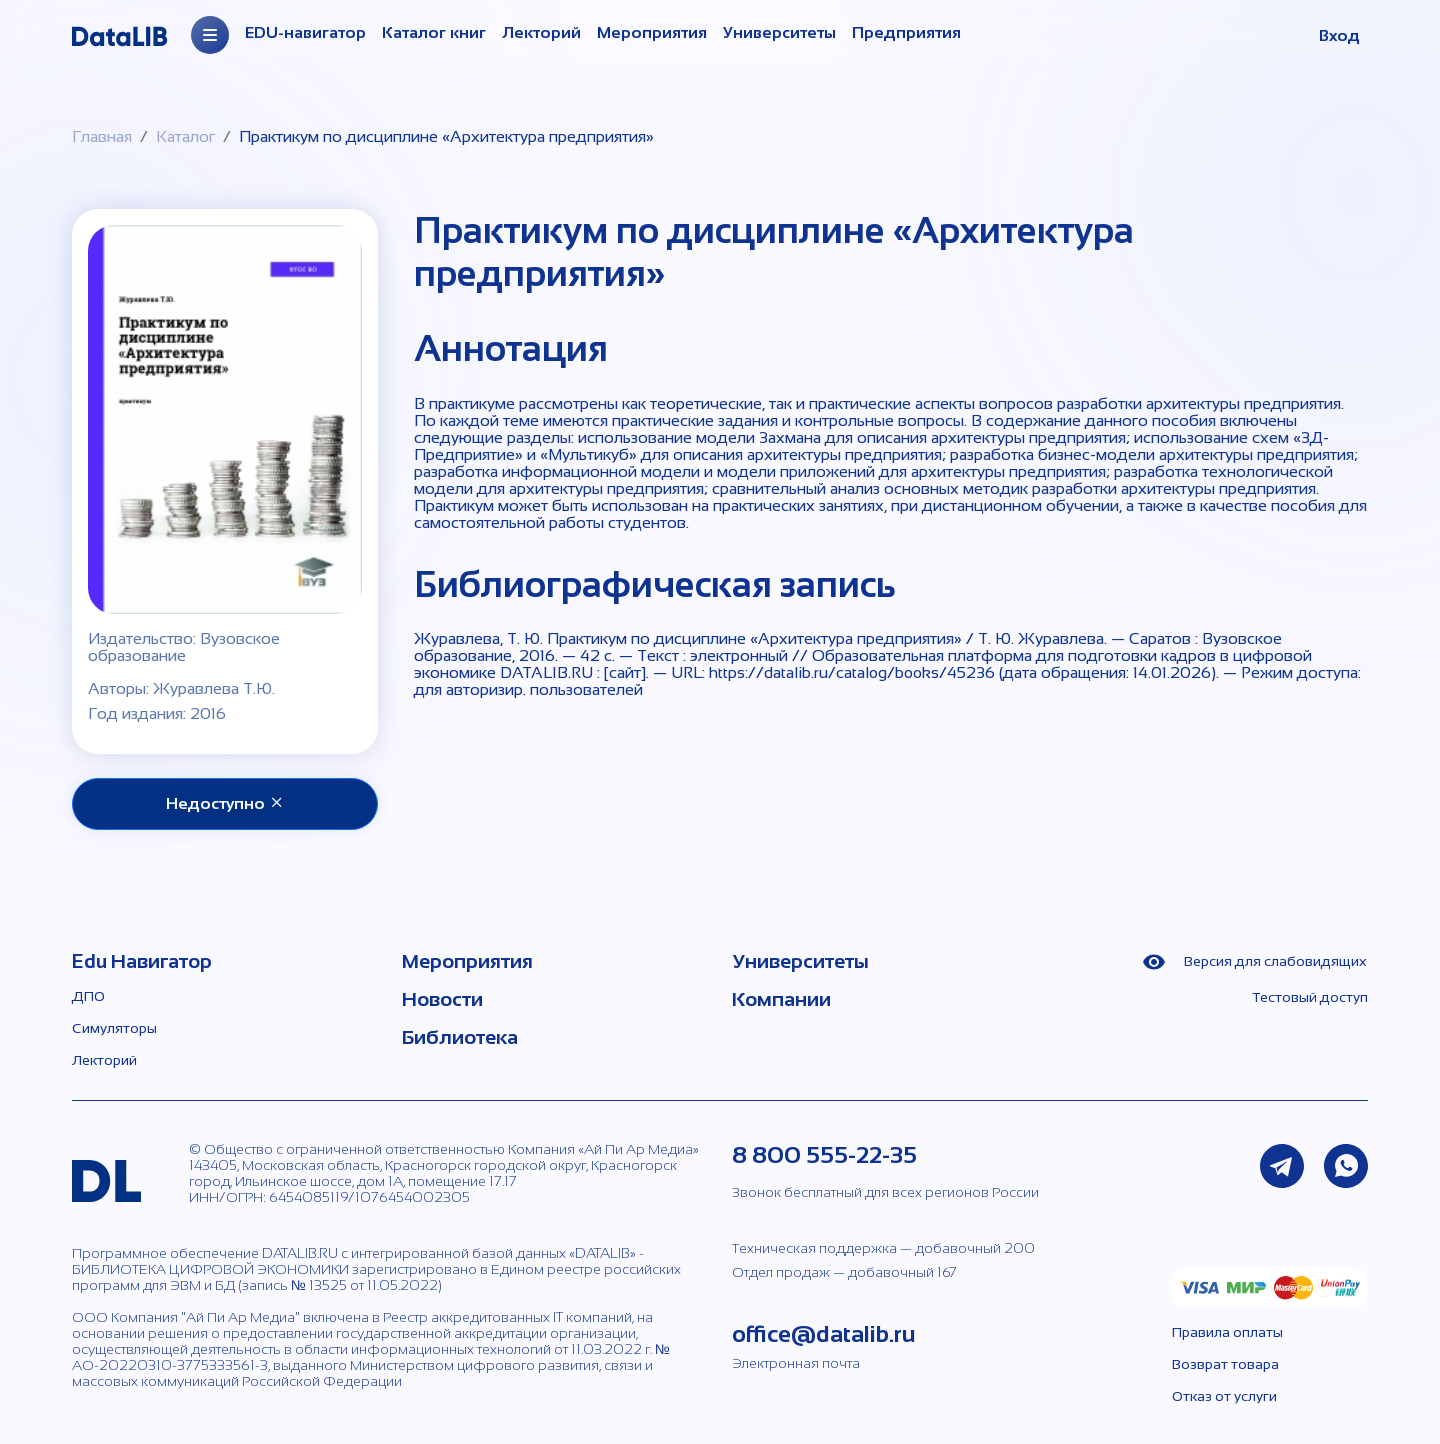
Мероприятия (652, 32)
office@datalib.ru (824, 1333)
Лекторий (541, 32)
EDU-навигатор (305, 32)
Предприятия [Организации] (906, 32)
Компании (781, 999)
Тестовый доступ (1310, 997)
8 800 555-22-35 (824, 1154)
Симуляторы (114, 1028)
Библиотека (460, 1037)
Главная (102, 136)
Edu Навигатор (142, 961)
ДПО (88, 996)
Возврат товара (1225, 1364)
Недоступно (225, 803)
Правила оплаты (1227, 1332)
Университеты (779, 32)
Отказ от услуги (1224, 1396)
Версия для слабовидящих (1255, 962)
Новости (442, 999)
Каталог (185, 136)
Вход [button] (1339, 35)
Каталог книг (434, 32)
